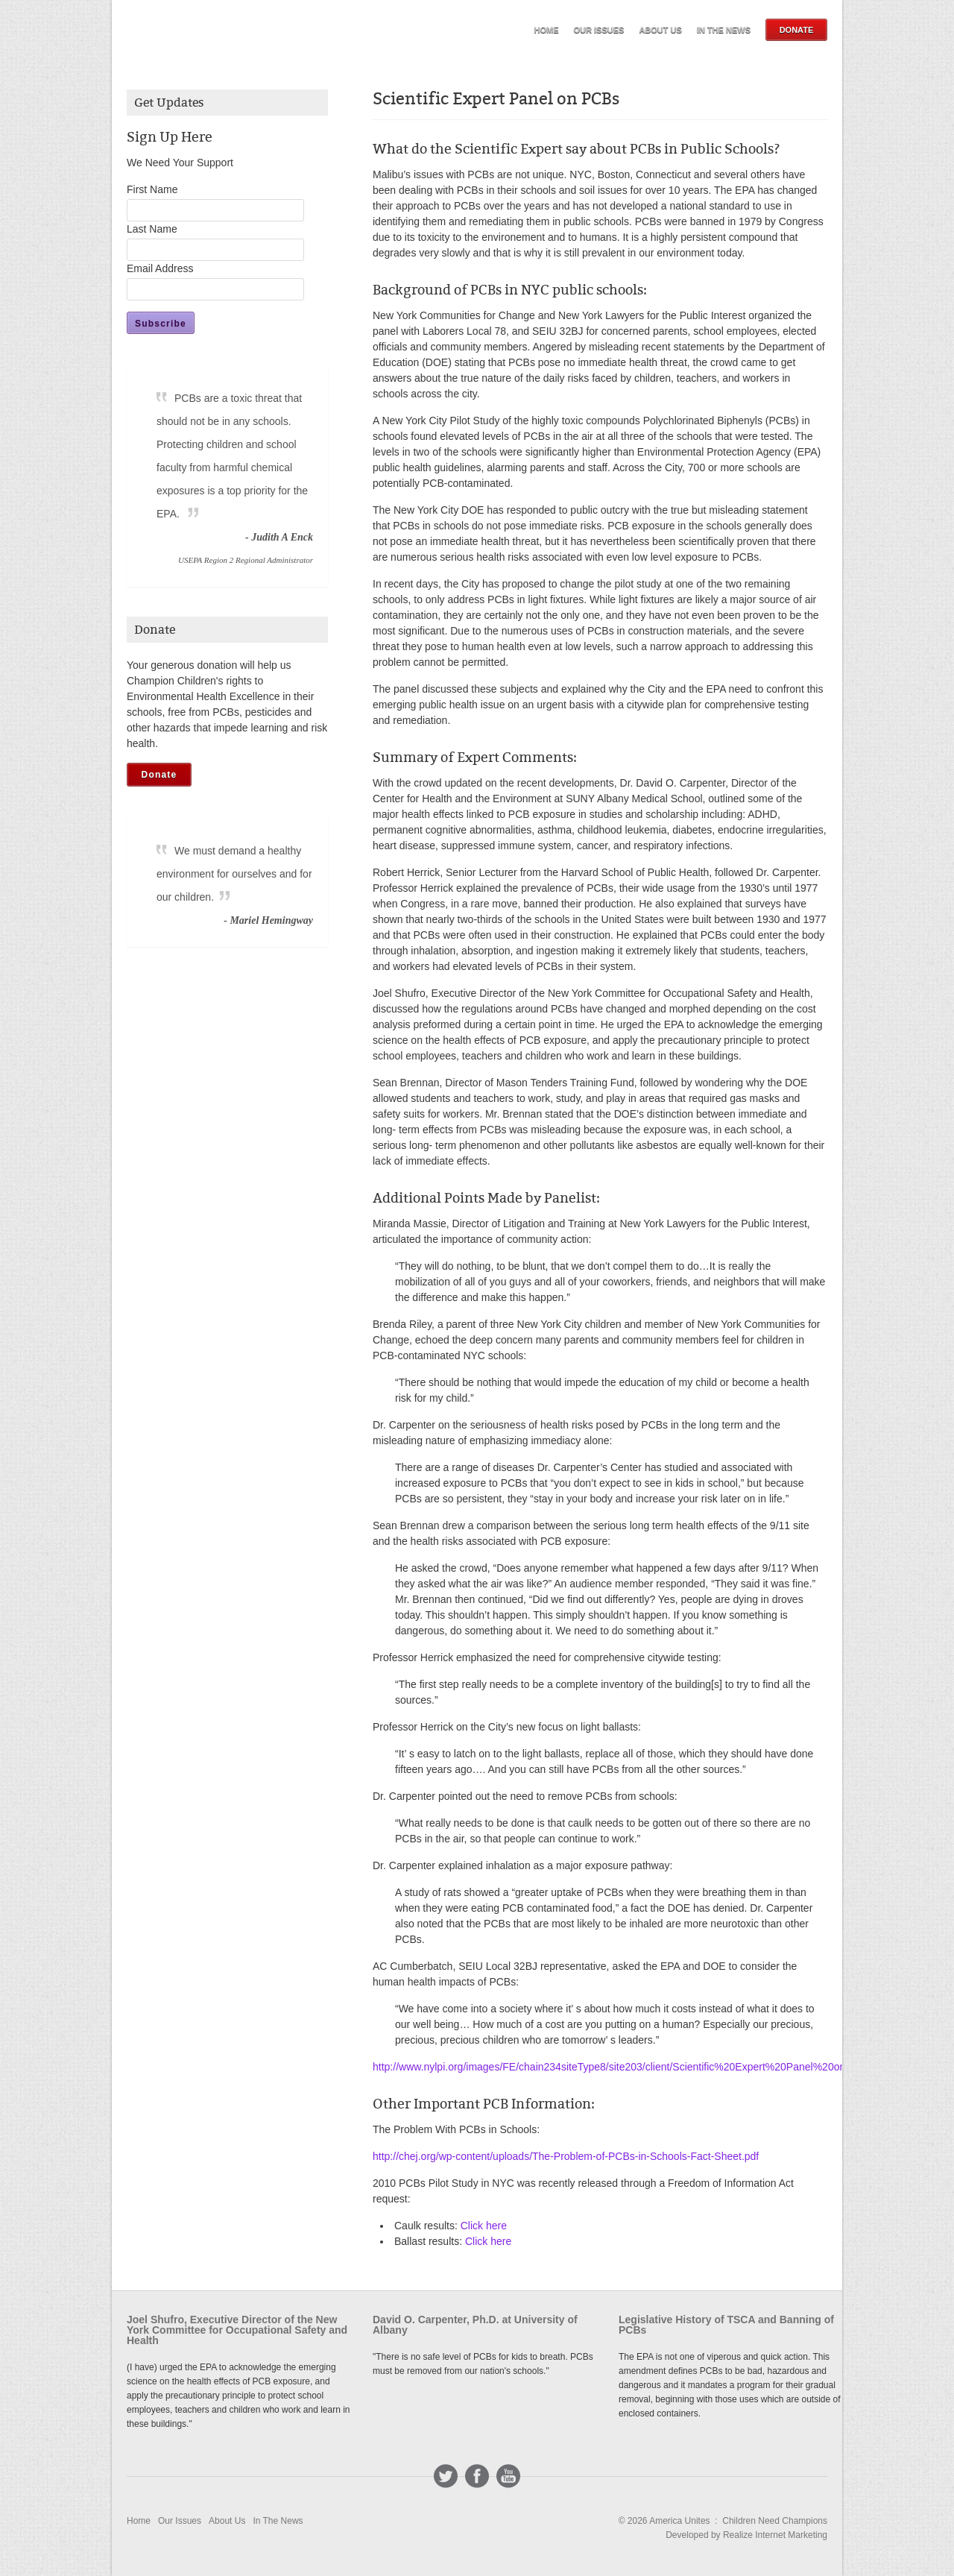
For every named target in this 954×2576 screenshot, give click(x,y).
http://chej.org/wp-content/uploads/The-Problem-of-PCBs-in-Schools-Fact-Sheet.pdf (566, 2156)
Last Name (152, 229)
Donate (797, 29)
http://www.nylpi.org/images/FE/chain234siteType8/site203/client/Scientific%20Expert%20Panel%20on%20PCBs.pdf (641, 2067)
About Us (660, 29)
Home (546, 29)
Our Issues (599, 29)
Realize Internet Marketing (775, 2535)
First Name (152, 189)
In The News (724, 29)
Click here (484, 2226)
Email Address (160, 268)
